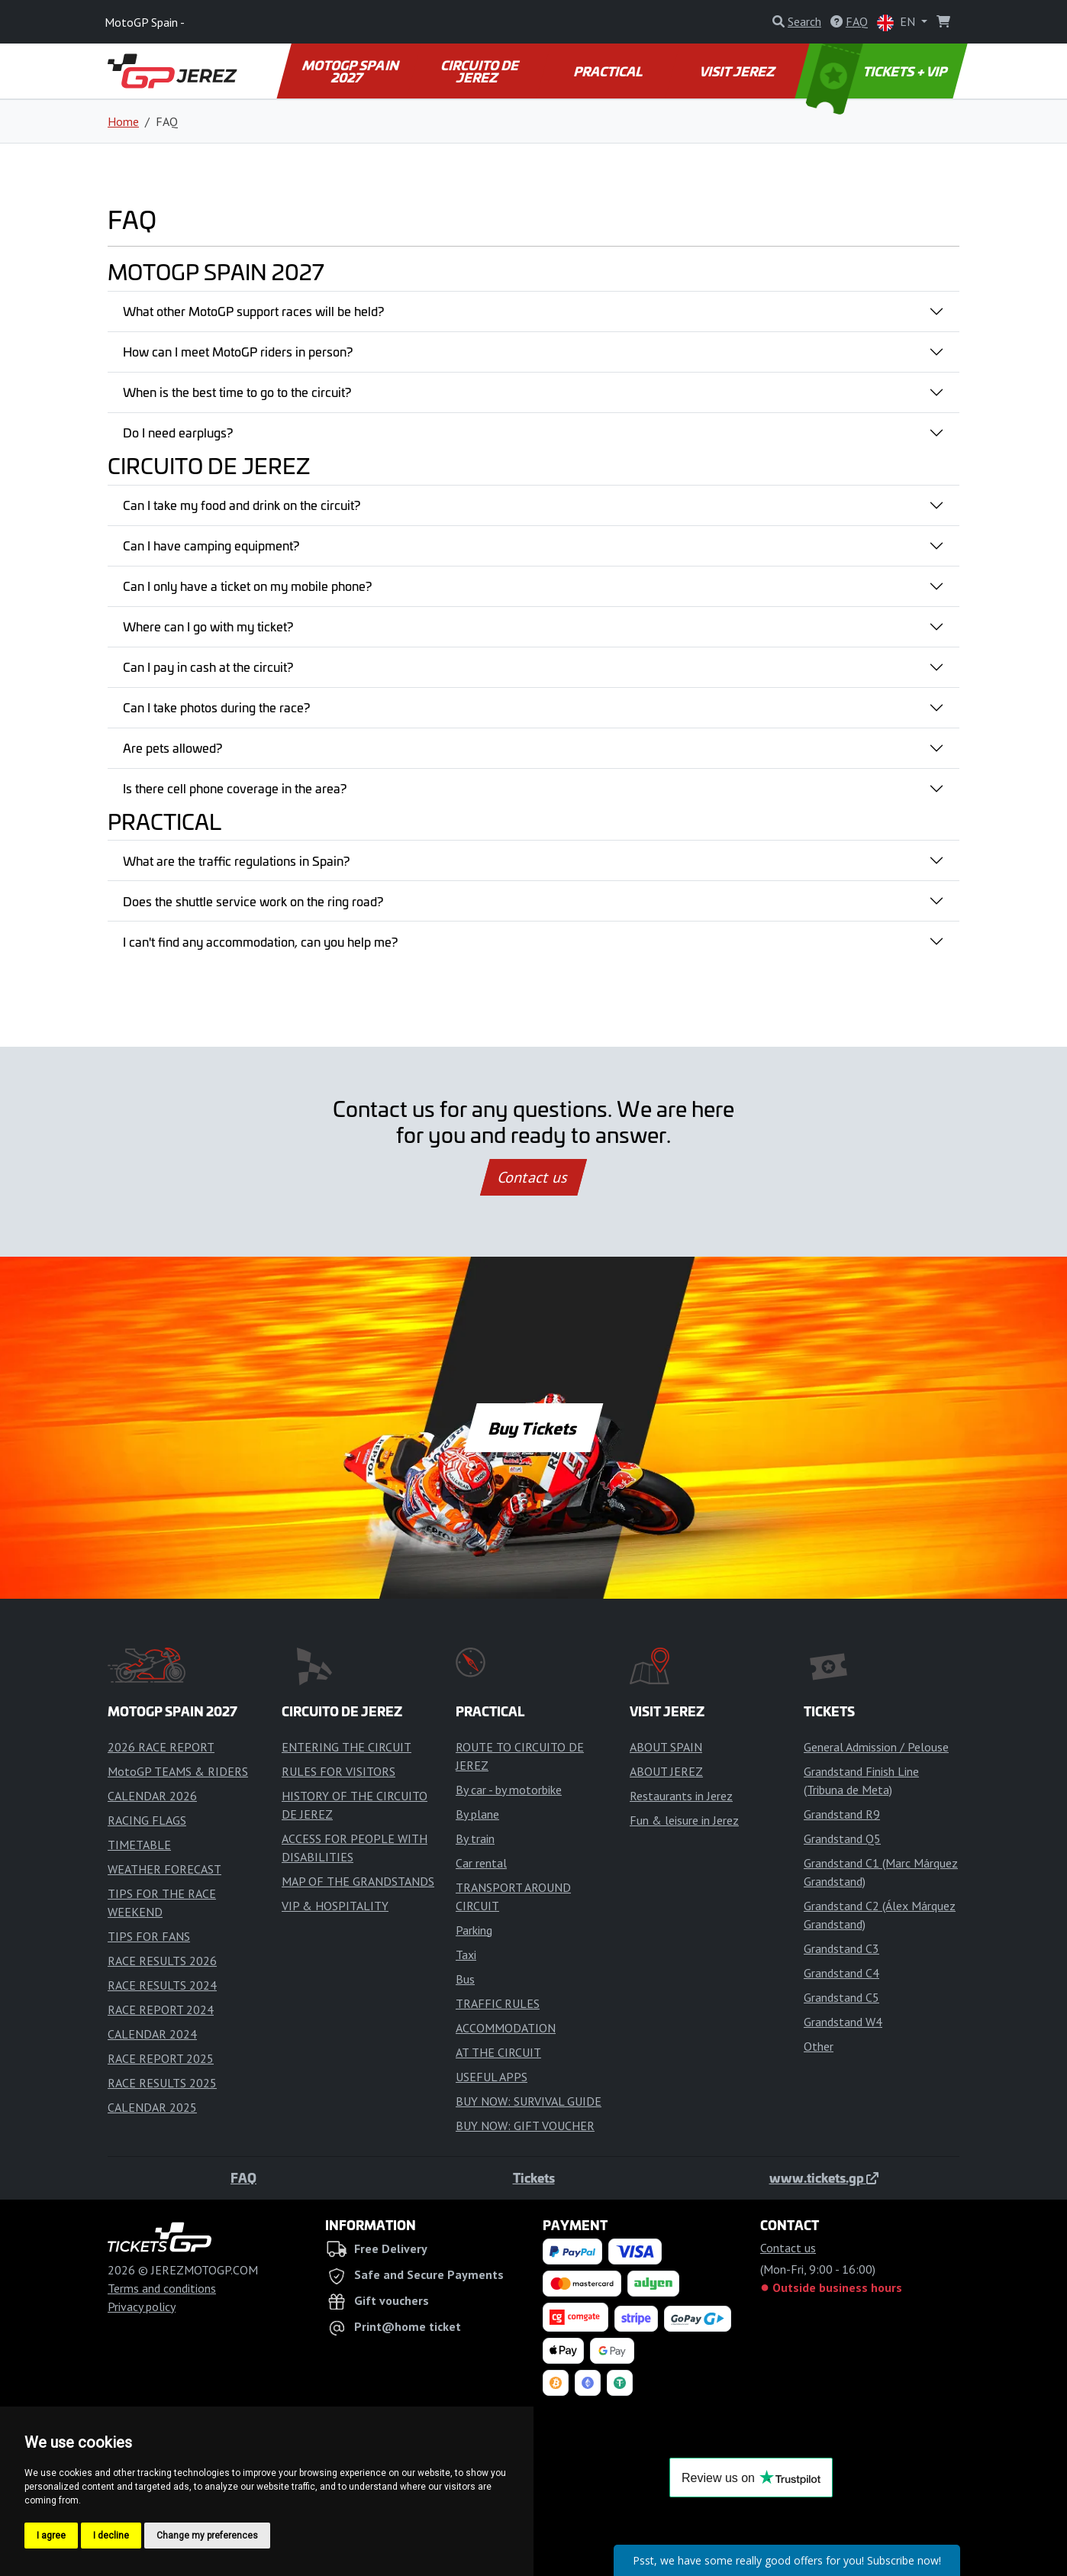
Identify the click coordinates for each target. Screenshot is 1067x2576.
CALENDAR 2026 (152, 1795)
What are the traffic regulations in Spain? (236, 860)
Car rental (481, 1863)
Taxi (466, 1954)
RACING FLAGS (147, 1820)
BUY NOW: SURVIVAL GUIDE (528, 2101)
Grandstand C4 (841, 1972)
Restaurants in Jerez (681, 1795)
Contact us (533, 1177)
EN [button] (897, 22)
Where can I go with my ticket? (208, 626)
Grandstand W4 (843, 2021)
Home (123, 121)
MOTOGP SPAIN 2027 (351, 71)
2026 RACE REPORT (161, 1746)
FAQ (243, 2177)
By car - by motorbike (509, 1789)
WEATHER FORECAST (164, 1869)
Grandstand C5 (841, 1997)
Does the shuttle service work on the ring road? (253, 901)
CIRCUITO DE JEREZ (481, 71)
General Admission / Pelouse (876, 1746)
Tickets (534, 2177)
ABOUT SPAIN (666, 1746)
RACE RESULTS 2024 (162, 1985)
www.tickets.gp (823, 2177)
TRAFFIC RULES (498, 2003)
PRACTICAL (609, 71)
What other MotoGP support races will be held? (253, 310)
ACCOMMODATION (506, 2027)
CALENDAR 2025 (152, 2107)
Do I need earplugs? (178, 432)
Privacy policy (142, 2306)
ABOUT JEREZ (666, 1771)
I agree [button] (51, 2535)
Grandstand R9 (842, 1814)
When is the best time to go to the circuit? (237, 391)
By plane (477, 1814)
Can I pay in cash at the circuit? (208, 666)
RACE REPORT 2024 (161, 2009)
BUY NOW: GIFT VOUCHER (525, 2125)
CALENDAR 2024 (152, 2034)
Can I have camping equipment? (211, 545)
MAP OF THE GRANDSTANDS (358, 1881)
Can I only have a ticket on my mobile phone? (247, 585)
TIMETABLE (139, 1844)
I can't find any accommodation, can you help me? (260, 941)
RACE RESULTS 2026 (162, 1960)
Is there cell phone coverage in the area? (235, 788)
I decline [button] (111, 2535)
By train (475, 1838)
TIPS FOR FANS (149, 1936)
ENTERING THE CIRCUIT (346, 1746)
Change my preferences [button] (207, 2535)
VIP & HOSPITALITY (335, 1905)
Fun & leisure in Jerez (684, 1820)
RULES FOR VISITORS (338, 1771)
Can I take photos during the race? (216, 707)
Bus (465, 1979)
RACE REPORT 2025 (161, 2058)
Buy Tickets (533, 1427)
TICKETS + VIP (878, 71)
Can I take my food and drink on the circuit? (241, 504)
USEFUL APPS (491, 2076)
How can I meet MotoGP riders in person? (238, 351)
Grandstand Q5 (842, 1838)
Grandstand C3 (841, 1948)
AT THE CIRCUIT (498, 2052)
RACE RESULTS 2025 (162, 2082)
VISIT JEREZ (738, 71)
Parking (474, 1930)
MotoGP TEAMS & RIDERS (178, 1771)
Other (818, 2046)
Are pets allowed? (172, 747)
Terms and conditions (162, 2288)
